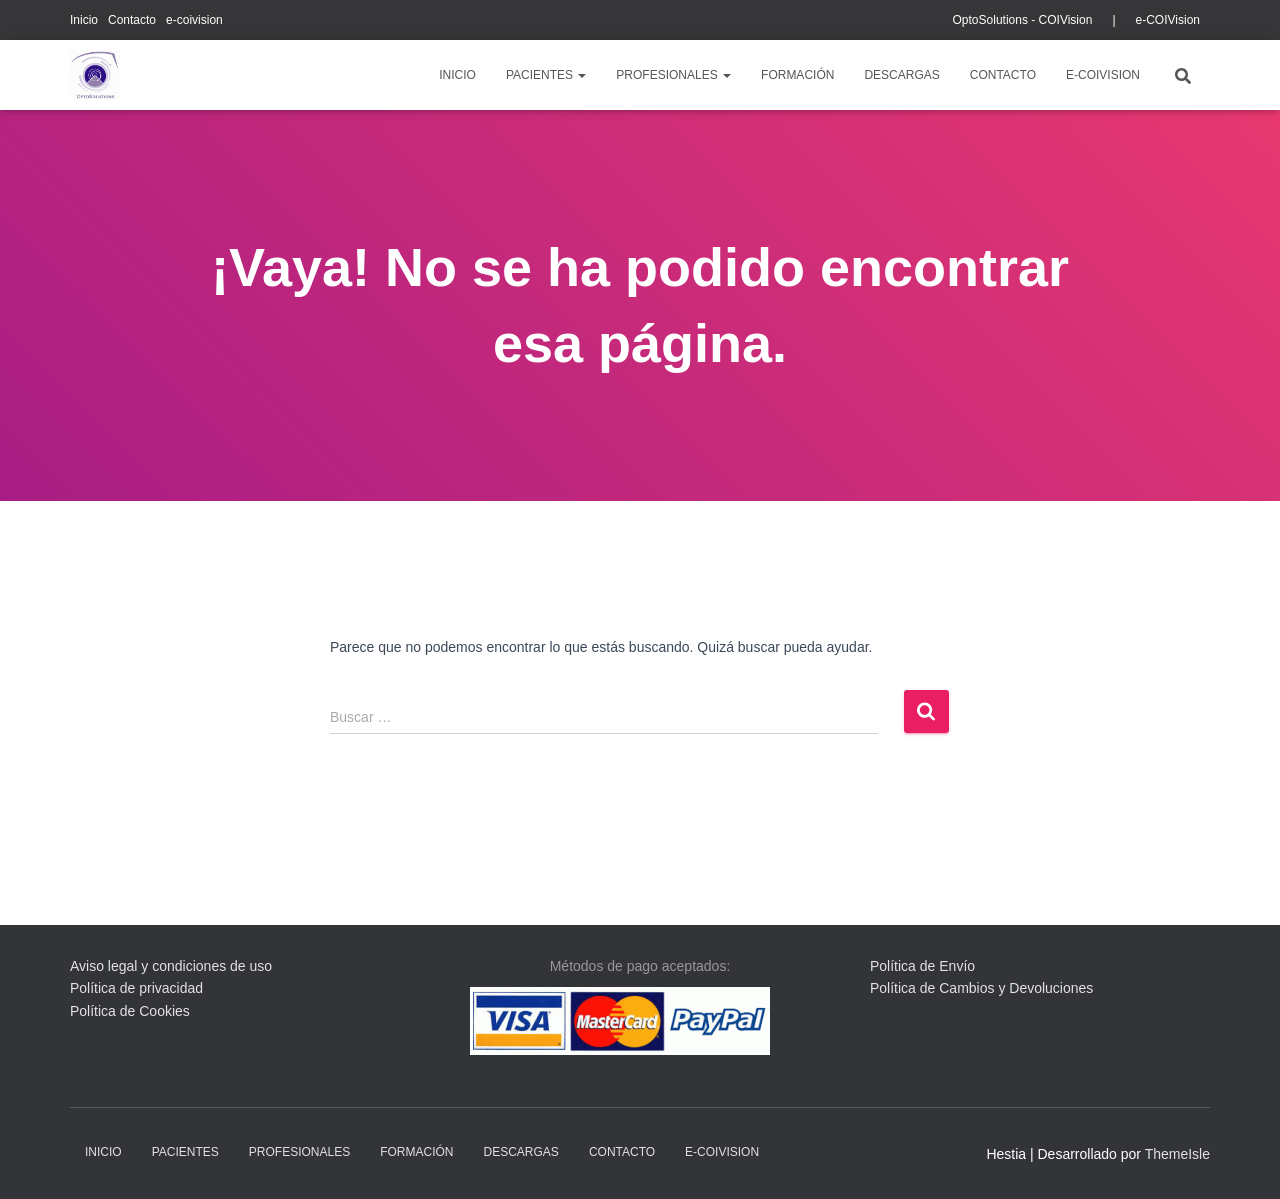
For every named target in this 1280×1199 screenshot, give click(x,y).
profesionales (673, 75)
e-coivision (194, 20)
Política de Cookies (130, 1011)
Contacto (132, 20)
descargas (901, 75)
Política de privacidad (136, 988)
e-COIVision (1168, 20)
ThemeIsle (1177, 1154)
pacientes (546, 75)
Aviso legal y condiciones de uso (171, 966)
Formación (797, 75)
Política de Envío (922, 966)
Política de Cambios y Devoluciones (981, 988)
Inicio (84, 20)
